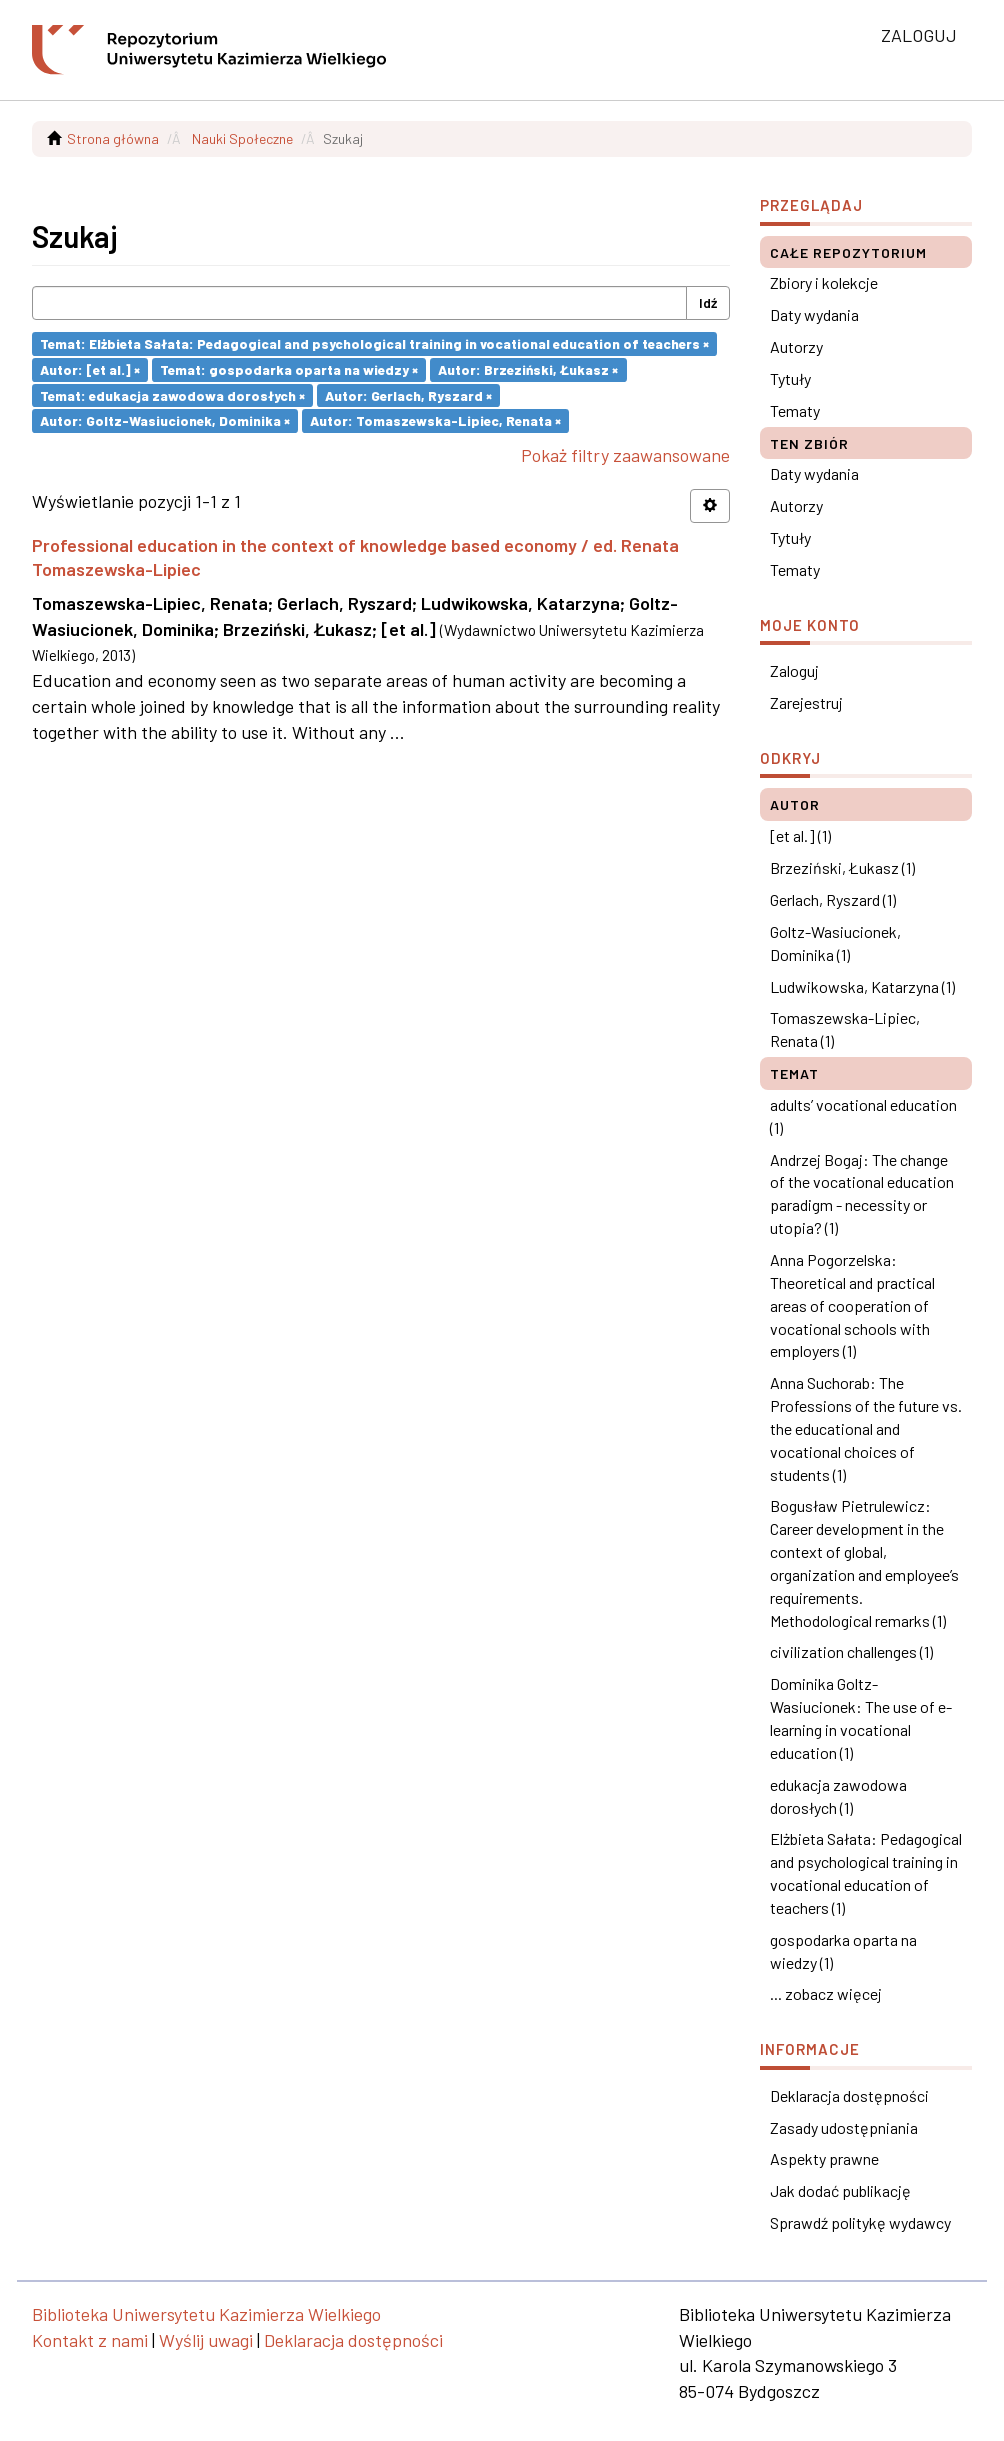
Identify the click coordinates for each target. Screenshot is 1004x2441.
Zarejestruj (806, 702)
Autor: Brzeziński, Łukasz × (528, 369)
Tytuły (790, 378)
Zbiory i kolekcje (824, 282)
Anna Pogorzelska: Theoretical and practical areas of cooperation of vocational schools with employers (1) (852, 1305)
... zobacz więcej (826, 1993)
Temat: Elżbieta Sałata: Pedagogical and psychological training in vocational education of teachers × (374, 343)
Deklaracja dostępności (849, 2095)
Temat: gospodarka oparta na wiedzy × (289, 369)
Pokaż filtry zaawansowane (625, 455)
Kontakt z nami (90, 2340)
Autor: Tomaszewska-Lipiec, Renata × (435, 420)
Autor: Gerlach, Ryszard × (408, 394)
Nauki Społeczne (242, 138)
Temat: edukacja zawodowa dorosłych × (172, 394)
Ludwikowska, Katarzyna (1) (862, 986)
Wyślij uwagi (206, 2340)
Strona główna (113, 138)
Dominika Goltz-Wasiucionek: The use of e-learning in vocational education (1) (861, 1718)
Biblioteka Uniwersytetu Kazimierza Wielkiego (206, 2314)
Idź (708, 302)
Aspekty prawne (824, 2158)
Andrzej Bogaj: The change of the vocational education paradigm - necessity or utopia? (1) (862, 1194)
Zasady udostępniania (844, 2127)
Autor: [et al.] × (90, 369)
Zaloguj (794, 670)
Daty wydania (814, 314)
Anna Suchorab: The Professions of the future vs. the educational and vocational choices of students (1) (866, 1428)
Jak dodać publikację (840, 2190)
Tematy (795, 410)
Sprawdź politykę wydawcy (860, 2222)
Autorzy (796, 346)
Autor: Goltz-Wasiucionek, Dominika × (165, 420)
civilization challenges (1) (851, 1651)
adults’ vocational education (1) (863, 1116)
